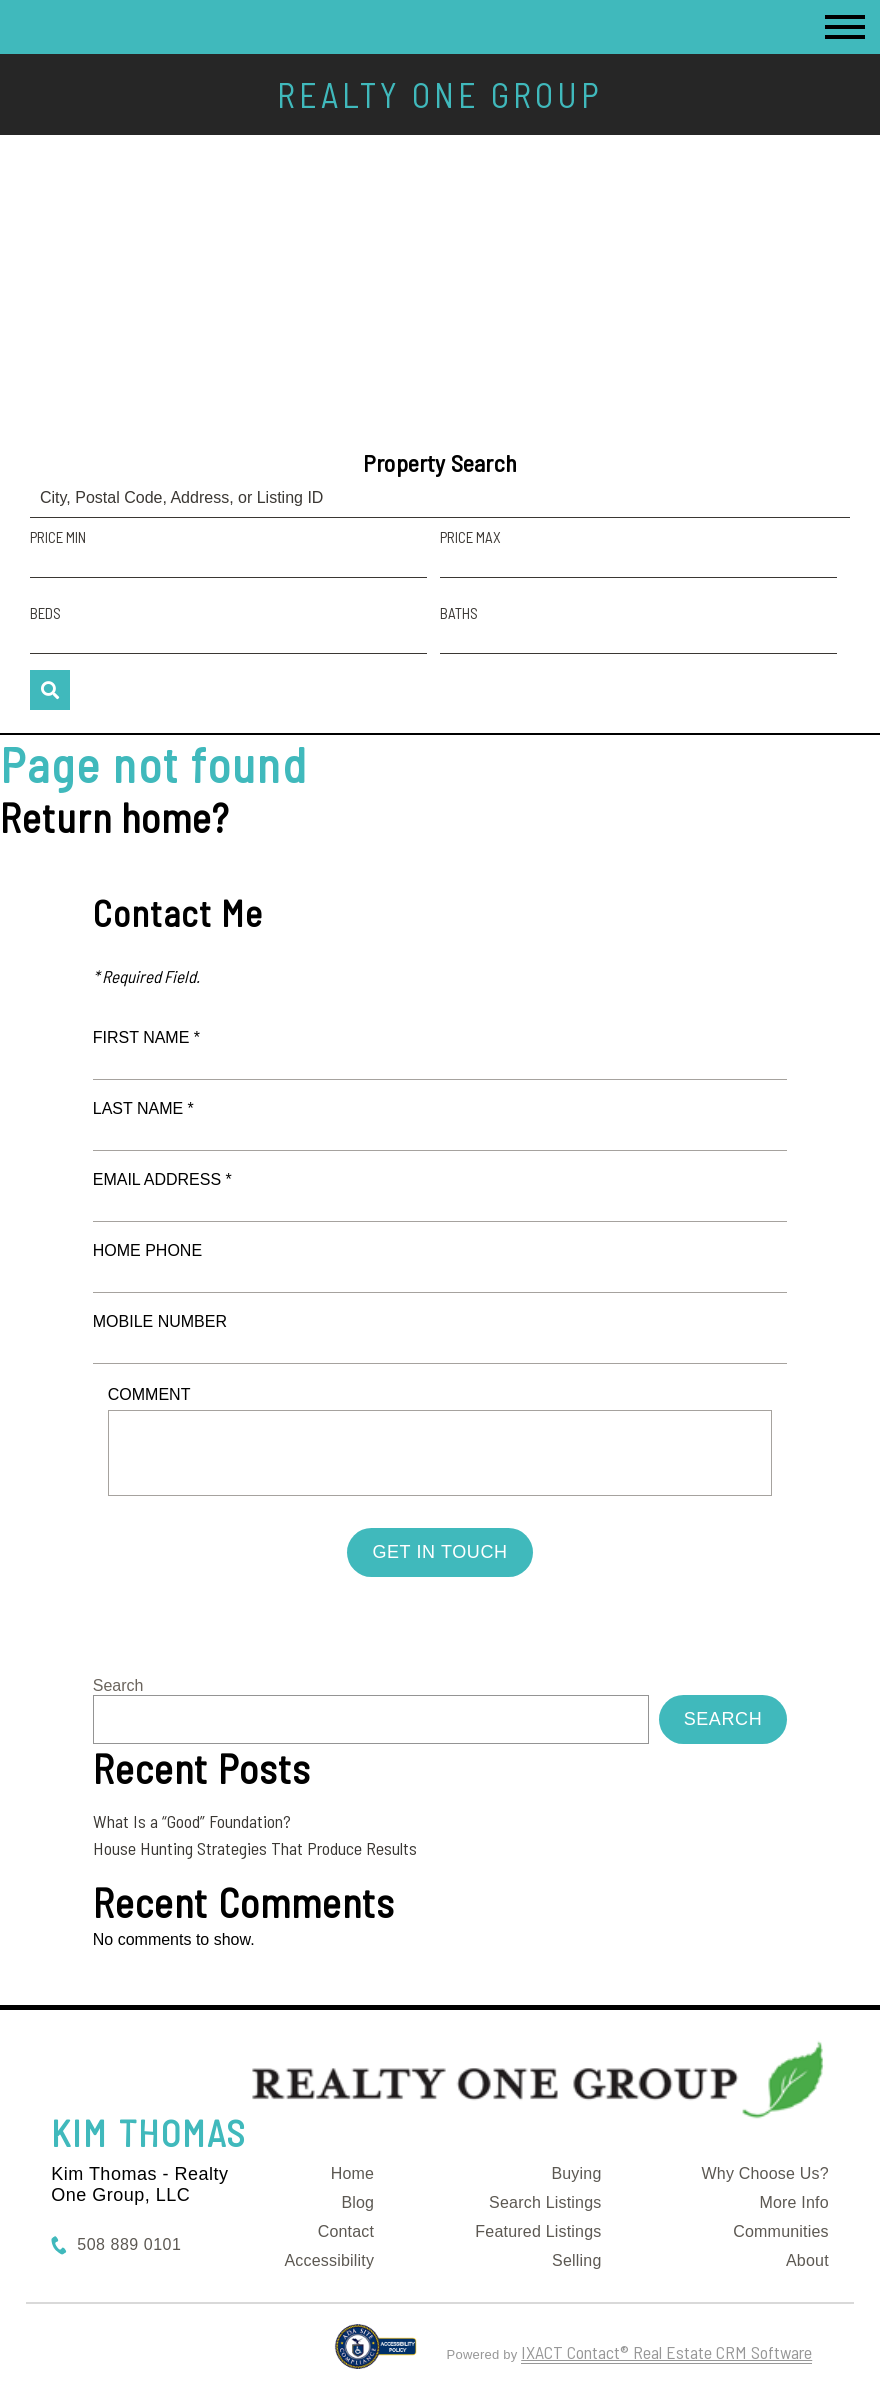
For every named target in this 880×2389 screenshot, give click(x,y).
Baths (459, 613)
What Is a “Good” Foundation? (192, 1821)
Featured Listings (538, 2231)
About (807, 2260)
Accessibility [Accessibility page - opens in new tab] (329, 2260)
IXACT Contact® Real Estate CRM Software (666, 2352)
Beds (45, 613)
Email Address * (162, 1179)
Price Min (58, 537)
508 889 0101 (129, 2244)
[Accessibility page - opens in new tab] (375, 2355)
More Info (793, 2202)
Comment (149, 1394)
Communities (781, 2231)
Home (352, 2173)
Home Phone (147, 1250)
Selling (576, 2260)
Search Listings (545, 2202)
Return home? (114, 817)
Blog (357, 2202)
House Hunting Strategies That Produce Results (255, 1848)
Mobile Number (160, 1321)
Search (118, 1685)
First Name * (146, 1037)
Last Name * (143, 1108)
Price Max (470, 537)
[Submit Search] (50, 690)
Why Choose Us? (765, 2173)
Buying (576, 2173)
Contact (346, 2231)
